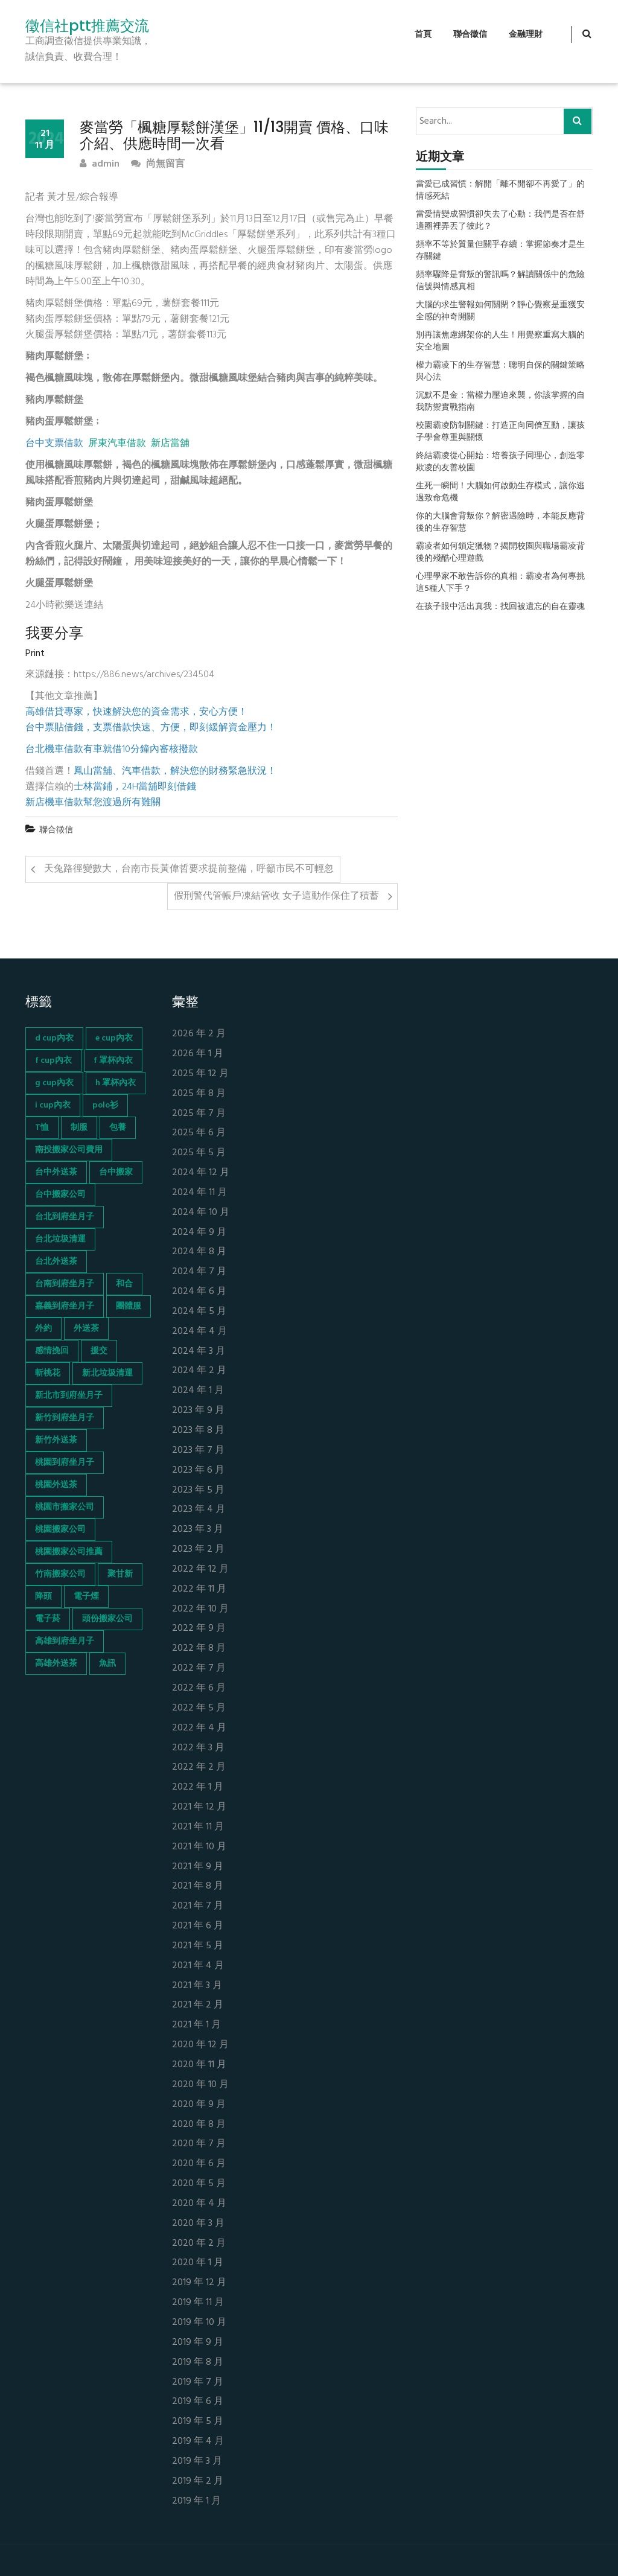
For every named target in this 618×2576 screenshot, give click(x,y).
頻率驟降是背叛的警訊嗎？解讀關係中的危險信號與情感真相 (500, 281)
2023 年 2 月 (198, 1550)
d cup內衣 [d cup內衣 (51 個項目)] (54, 1038)
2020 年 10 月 (200, 2085)
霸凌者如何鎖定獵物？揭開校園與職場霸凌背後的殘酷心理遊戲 (500, 553)
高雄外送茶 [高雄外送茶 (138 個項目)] (56, 1664)
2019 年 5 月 (197, 2422)
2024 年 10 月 (200, 1213)
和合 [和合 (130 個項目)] (124, 1284)
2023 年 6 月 (198, 1471)
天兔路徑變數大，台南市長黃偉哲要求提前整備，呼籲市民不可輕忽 (189, 869)
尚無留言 (158, 164)
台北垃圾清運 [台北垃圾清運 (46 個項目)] (60, 1239)
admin (99, 164)
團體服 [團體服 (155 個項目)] (128, 1306)
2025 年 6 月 (199, 1133)
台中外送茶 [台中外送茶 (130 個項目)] (56, 1172)
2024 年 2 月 (199, 1371)
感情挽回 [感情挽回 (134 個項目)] (52, 1351)
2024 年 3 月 (198, 1352)
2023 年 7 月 (198, 1451)
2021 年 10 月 (199, 1847)
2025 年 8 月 (199, 1094)
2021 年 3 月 (197, 1986)
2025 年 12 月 (200, 1074)
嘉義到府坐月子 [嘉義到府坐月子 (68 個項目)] (64, 1306)
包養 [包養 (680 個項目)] (117, 1128)
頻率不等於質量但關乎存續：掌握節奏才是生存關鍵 (500, 251)
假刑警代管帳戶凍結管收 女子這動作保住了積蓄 (276, 896)
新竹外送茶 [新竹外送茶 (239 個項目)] (56, 1440)
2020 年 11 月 (199, 2065)
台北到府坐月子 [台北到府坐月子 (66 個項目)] (64, 1217)
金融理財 (526, 35)
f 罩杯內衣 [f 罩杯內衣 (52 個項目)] (113, 1061)
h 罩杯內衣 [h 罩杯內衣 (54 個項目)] (115, 1083)
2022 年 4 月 (199, 1728)
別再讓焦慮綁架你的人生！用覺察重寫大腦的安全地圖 (500, 342)
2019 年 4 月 (198, 2442)
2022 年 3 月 (198, 1748)
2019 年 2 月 (197, 2481)
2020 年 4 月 (199, 2204)
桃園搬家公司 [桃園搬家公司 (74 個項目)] (60, 1530)
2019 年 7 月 (197, 2382)
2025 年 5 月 (199, 1153)
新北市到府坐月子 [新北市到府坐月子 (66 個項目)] (69, 1396)
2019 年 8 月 (197, 2363)
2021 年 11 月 (198, 1827)
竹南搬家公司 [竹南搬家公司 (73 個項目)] (60, 1574)
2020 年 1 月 (197, 2263)
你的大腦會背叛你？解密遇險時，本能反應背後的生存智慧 (500, 523)
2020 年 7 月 (199, 2144)
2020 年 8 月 (199, 2125)
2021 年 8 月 (197, 1886)
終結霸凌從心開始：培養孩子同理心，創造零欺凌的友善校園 (500, 462)
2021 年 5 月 (197, 1946)
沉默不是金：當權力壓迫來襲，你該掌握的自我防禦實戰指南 (500, 402)
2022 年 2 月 (199, 1767)
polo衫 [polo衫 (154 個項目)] (105, 1105)
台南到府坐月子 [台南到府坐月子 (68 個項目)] (64, 1284)
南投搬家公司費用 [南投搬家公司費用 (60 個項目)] (69, 1150)
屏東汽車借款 (117, 443)
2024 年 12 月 (200, 1173)
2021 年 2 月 (197, 2005)
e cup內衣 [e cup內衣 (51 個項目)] (114, 1038)
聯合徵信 (470, 35)
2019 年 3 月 (197, 2462)
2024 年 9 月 (199, 1233)
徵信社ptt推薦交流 (87, 26)
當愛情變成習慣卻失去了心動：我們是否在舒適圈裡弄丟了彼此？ (500, 221)
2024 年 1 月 (198, 1391)
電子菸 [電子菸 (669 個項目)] (47, 1619)
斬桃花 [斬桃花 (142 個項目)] (47, 1373)
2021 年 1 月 (196, 2025)
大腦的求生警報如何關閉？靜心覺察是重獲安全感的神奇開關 (500, 311)
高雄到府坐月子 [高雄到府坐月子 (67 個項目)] (64, 1641)
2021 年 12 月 (199, 1807)
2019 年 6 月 (197, 2402)
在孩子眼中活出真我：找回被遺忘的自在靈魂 (500, 607)
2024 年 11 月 (199, 1193)
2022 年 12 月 (200, 1570)
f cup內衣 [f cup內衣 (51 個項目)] (53, 1061)
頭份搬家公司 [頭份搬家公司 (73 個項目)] (107, 1619)
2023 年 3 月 (197, 1530)
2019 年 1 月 (196, 2501)
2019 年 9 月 (197, 2343)
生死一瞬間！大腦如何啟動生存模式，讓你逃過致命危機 (500, 492)
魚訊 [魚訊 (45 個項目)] (107, 1664)
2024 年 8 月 (199, 1252)
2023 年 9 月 (198, 1411)
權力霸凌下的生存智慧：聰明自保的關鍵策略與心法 (500, 372)
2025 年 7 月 (199, 1114)
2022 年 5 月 (199, 1708)
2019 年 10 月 (199, 2323)
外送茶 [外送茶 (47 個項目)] (86, 1329)
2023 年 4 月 (198, 1510)
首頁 (423, 35)
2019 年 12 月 (199, 2283)
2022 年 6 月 (199, 1688)
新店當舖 (170, 443)
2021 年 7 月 (197, 1906)
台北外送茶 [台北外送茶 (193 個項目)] (56, 1262)
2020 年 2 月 (199, 2244)
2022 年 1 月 (197, 1787)
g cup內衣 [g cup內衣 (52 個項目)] (54, 1083)
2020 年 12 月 (200, 2045)
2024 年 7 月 (199, 1272)
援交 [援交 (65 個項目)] (99, 1351)
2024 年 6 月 (199, 1292)
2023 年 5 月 (198, 1490)
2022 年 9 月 (199, 1629)
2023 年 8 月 (198, 1431)
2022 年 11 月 (199, 1589)
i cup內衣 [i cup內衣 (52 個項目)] (53, 1105)
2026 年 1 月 (197, 1054)
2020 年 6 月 (199, 2164)
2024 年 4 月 (199, 1332)
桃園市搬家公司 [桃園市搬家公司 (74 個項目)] (64, 1507)
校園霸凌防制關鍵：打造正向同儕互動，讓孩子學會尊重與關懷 (500, 432)
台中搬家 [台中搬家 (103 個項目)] (116, 1172)
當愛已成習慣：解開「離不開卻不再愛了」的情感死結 (500, 191)
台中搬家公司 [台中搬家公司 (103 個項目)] (60, 1195)
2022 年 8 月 (199, 1649)
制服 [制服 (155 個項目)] (79, 1128)
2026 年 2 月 (199, 1034)
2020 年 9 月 (199, 2105)
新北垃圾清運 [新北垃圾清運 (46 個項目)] (107, 1373)
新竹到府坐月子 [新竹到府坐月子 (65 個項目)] (64, 1418)
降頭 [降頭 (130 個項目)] (43, 1597)
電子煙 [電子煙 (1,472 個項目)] (86, 1597)
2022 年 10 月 (200, 1609)
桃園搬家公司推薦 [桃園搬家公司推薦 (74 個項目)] (69, 1552)
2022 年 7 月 (199, 1668)
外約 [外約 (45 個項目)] (43, 1329)
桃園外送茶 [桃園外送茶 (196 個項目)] (56, 1485)
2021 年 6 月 (197, 1926)
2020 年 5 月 (199, 2184)
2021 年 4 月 (198, 1966)
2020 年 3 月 (198, 2224)
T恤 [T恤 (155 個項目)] (42, 1128)
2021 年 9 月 (197, 1867)
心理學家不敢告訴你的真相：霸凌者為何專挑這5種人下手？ (500, 583)
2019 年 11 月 (198, 2303)
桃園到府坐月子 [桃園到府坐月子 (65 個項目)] (64, 1463)
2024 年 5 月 (199, 1312)
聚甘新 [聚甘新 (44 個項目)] (120, 1574)
